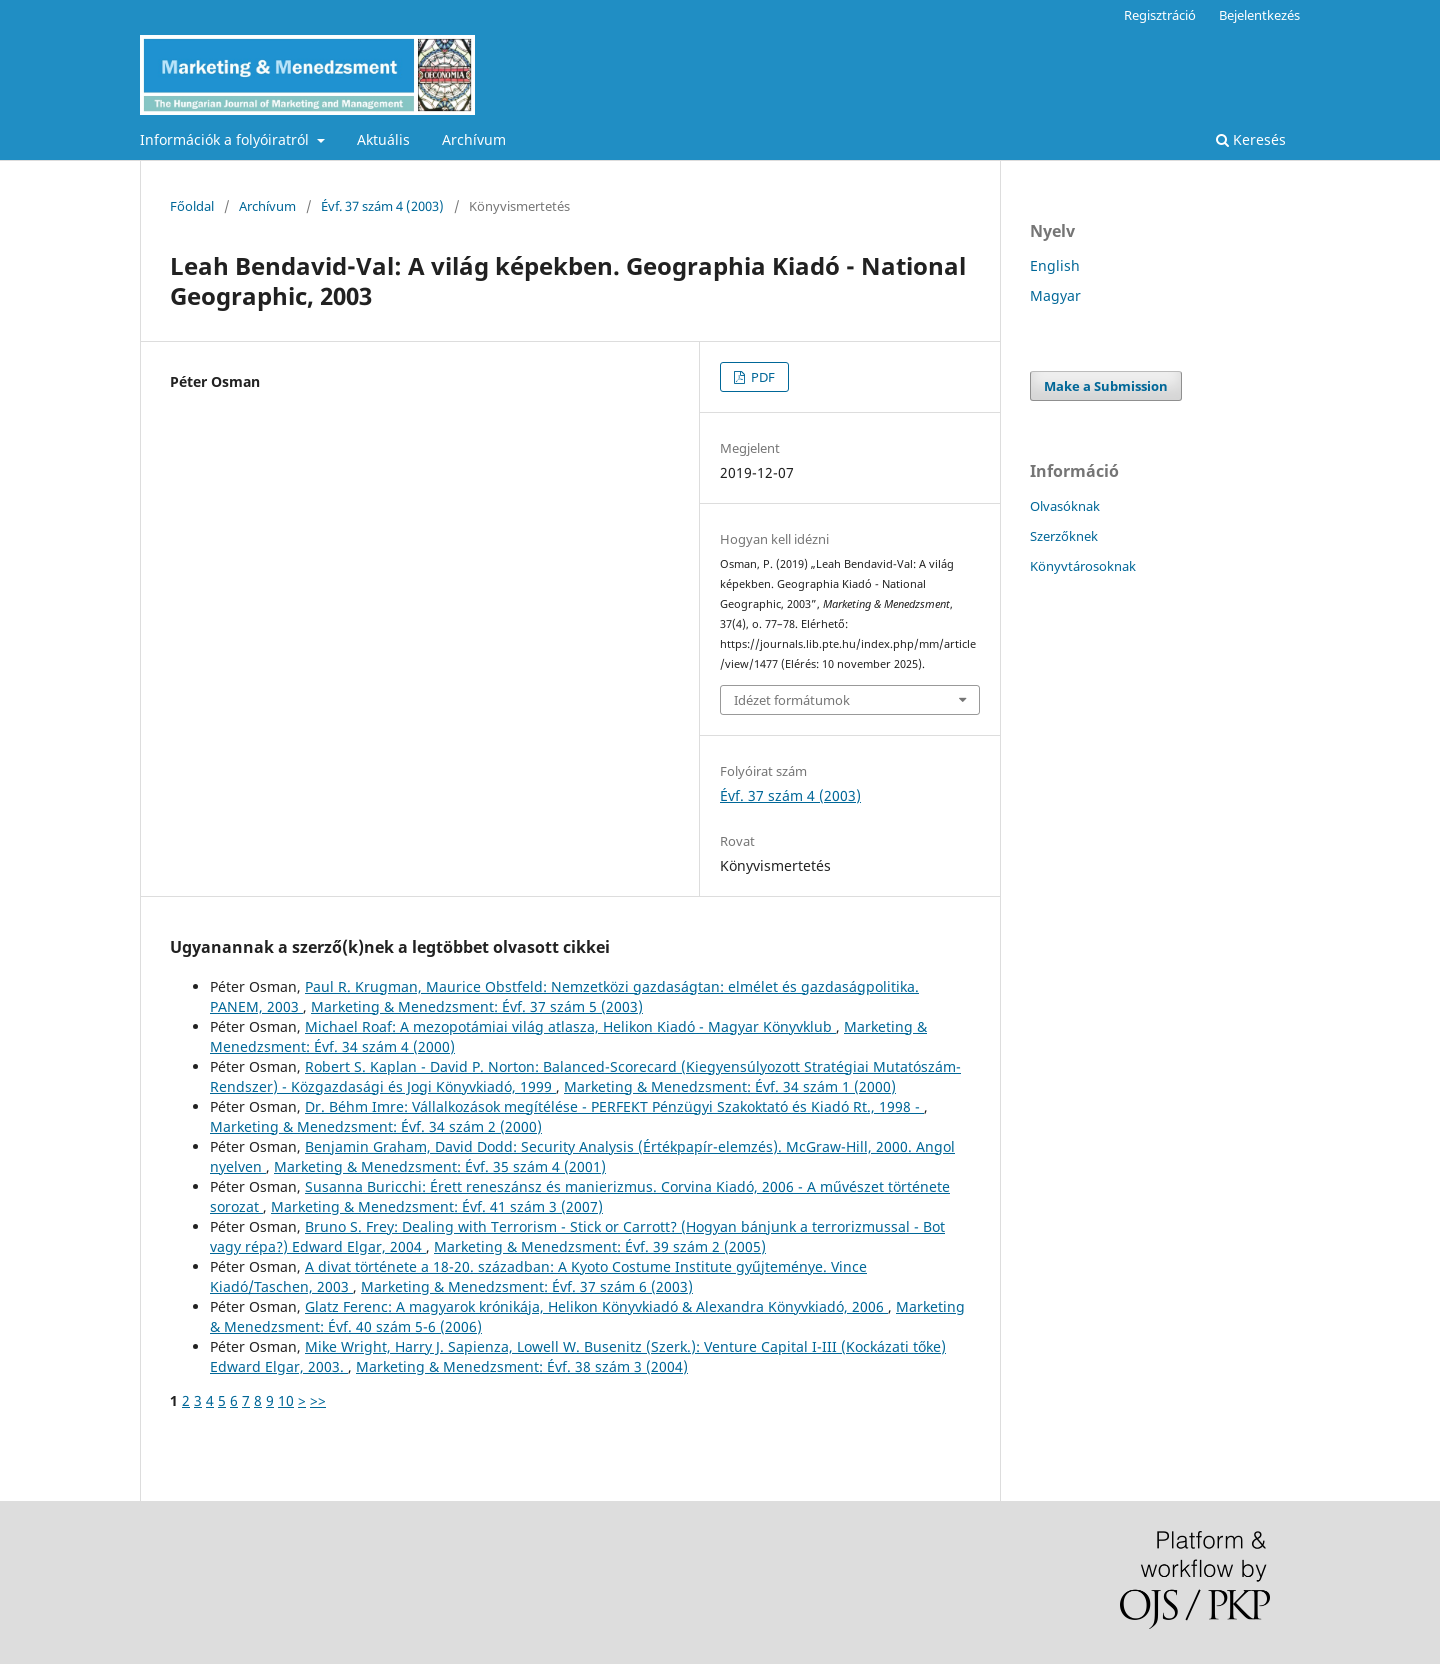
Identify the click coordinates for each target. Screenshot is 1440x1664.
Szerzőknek (1064, 536)
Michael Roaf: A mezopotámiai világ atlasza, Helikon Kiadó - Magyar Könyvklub (570, 1026)
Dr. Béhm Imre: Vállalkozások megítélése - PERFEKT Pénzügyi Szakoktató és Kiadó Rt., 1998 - (614, 1106)
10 (286, 1400)
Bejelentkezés (1259, 15)
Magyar (1055, 295)
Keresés (1251, 139)
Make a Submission (1106, 386)
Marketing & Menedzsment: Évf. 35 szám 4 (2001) (440, 1166)
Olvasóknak (1065, 506)
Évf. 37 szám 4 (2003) (382, 206)
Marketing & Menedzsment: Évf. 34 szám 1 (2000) (730, 1086)
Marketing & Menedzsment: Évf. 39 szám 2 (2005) (600, 1246)
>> (318, 1400)
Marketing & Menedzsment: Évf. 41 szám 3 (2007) (437, 1206)
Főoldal (192, 206)
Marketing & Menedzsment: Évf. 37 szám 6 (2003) (527, 1286)
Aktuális (383, 139)
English (1055, 265)
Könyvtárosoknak (1083, 566)
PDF (761, 377)
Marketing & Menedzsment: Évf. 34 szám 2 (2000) (376, 1126)
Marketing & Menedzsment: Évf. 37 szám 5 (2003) (477, 1006)
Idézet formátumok (792, 700)
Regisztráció (1160, 15)
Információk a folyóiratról (226, 139)
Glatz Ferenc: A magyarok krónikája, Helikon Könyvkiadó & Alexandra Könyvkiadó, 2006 (596, 1306)
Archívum (474, 139)
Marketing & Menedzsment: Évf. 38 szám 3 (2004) (522, 1366)
